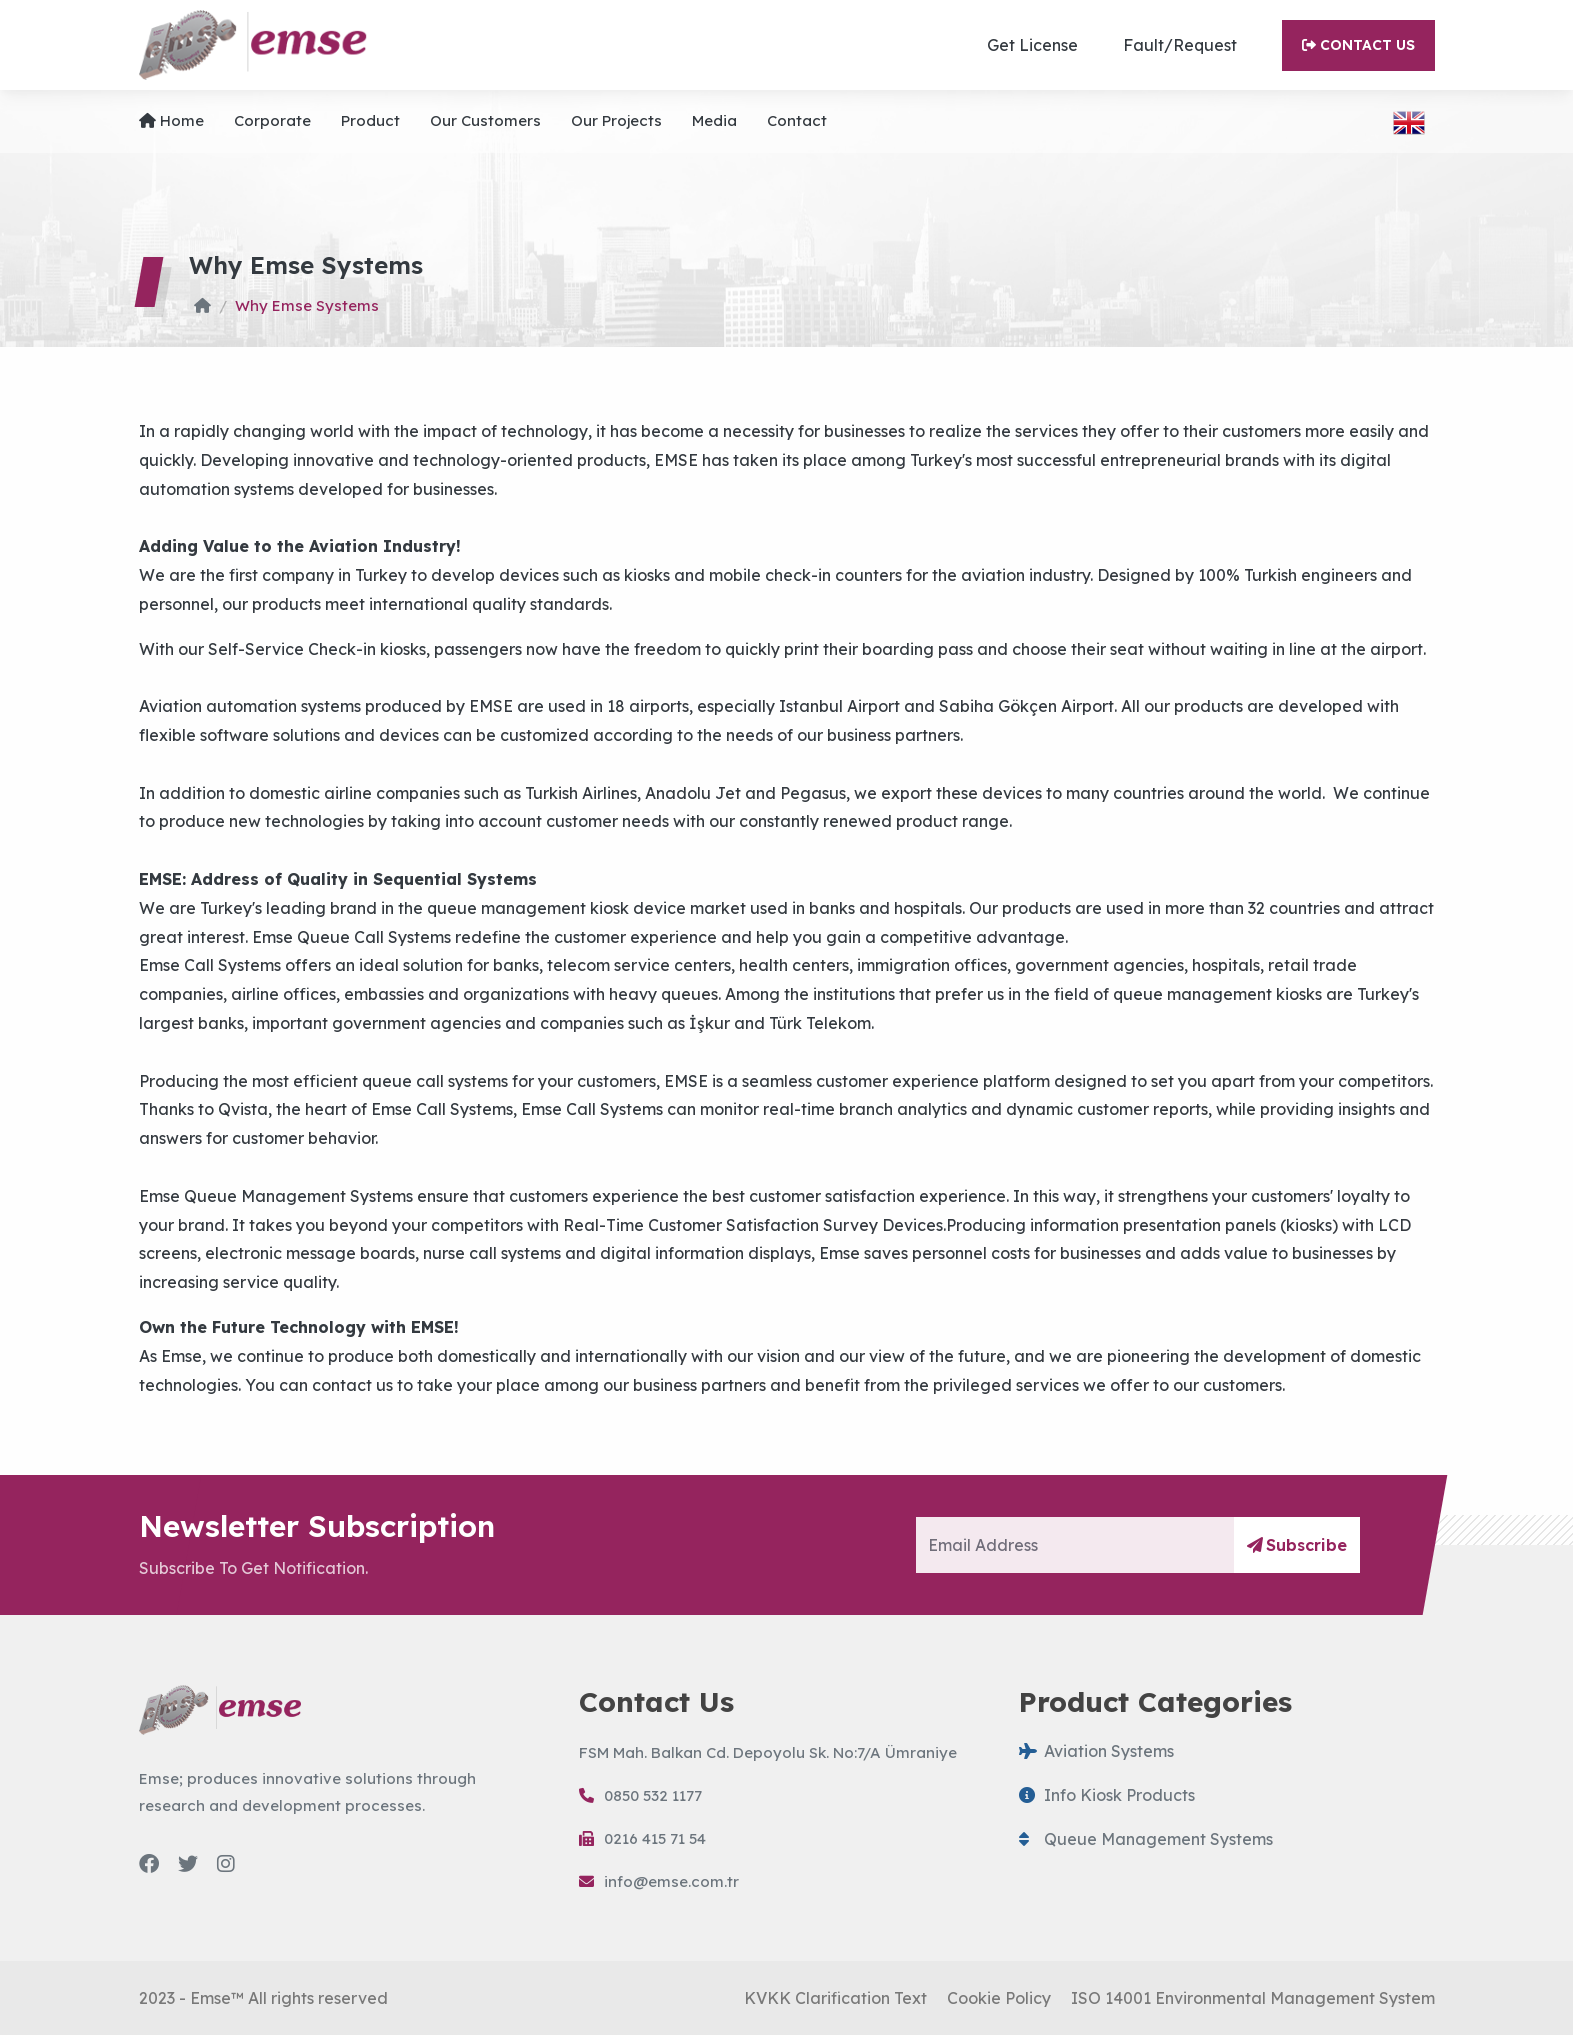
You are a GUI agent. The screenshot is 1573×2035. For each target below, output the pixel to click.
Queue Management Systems (1146, 1839)
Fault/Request (1180, 45)
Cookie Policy (999, 1998)
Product (370, 120)
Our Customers (485, 120)
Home (171, 120)
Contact (797, 120)
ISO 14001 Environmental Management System (1253, 1998)
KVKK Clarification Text (835, 1998)
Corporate (272, 120)
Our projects (616, 120)
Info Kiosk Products (1107, 1795)
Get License (1032, 45)
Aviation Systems (1096, 1751)
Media (714, 120)
